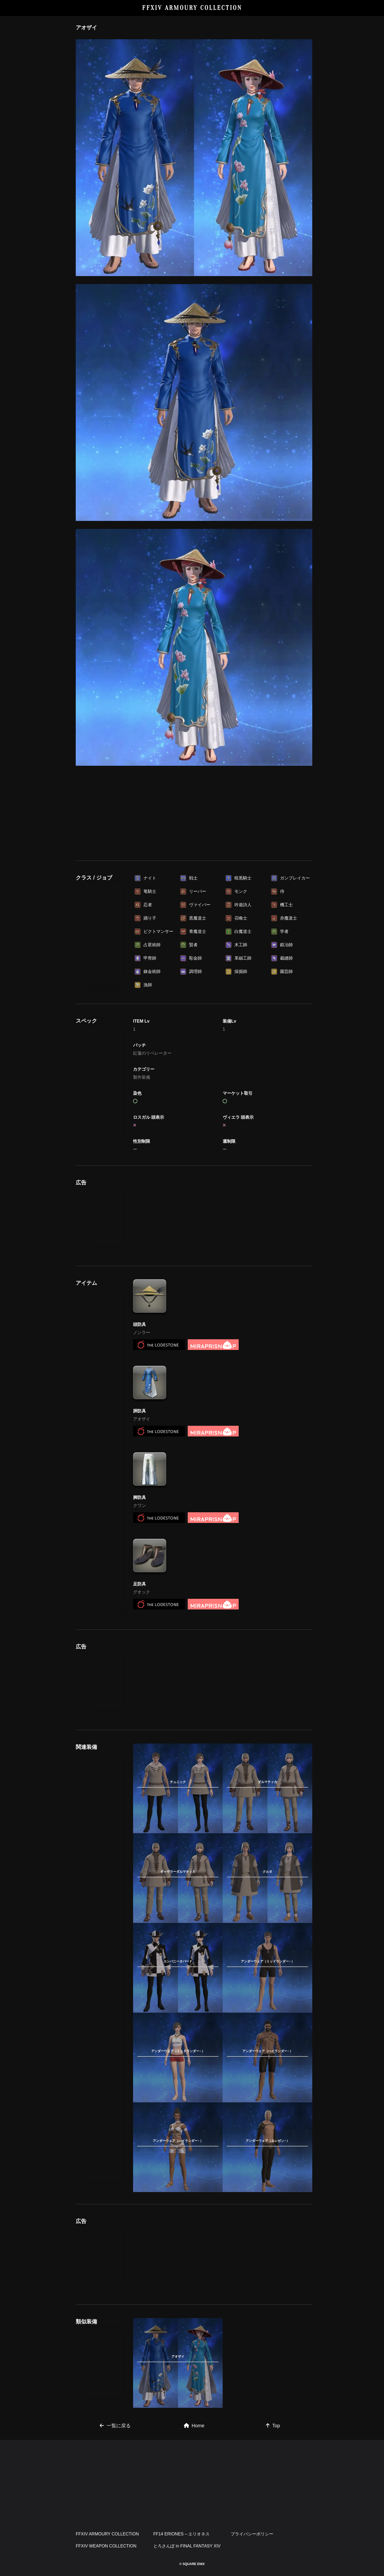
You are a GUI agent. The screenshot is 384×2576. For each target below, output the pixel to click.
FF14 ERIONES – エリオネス (181, 2534)
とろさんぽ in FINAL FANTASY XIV (187, 2546)
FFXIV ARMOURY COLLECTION (192, 7)
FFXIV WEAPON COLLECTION (106, 2546)
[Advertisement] (194, 811)
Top (273, 2425)
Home (194, 2425)
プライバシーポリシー (252, 2534)
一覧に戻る (115, 2425)
